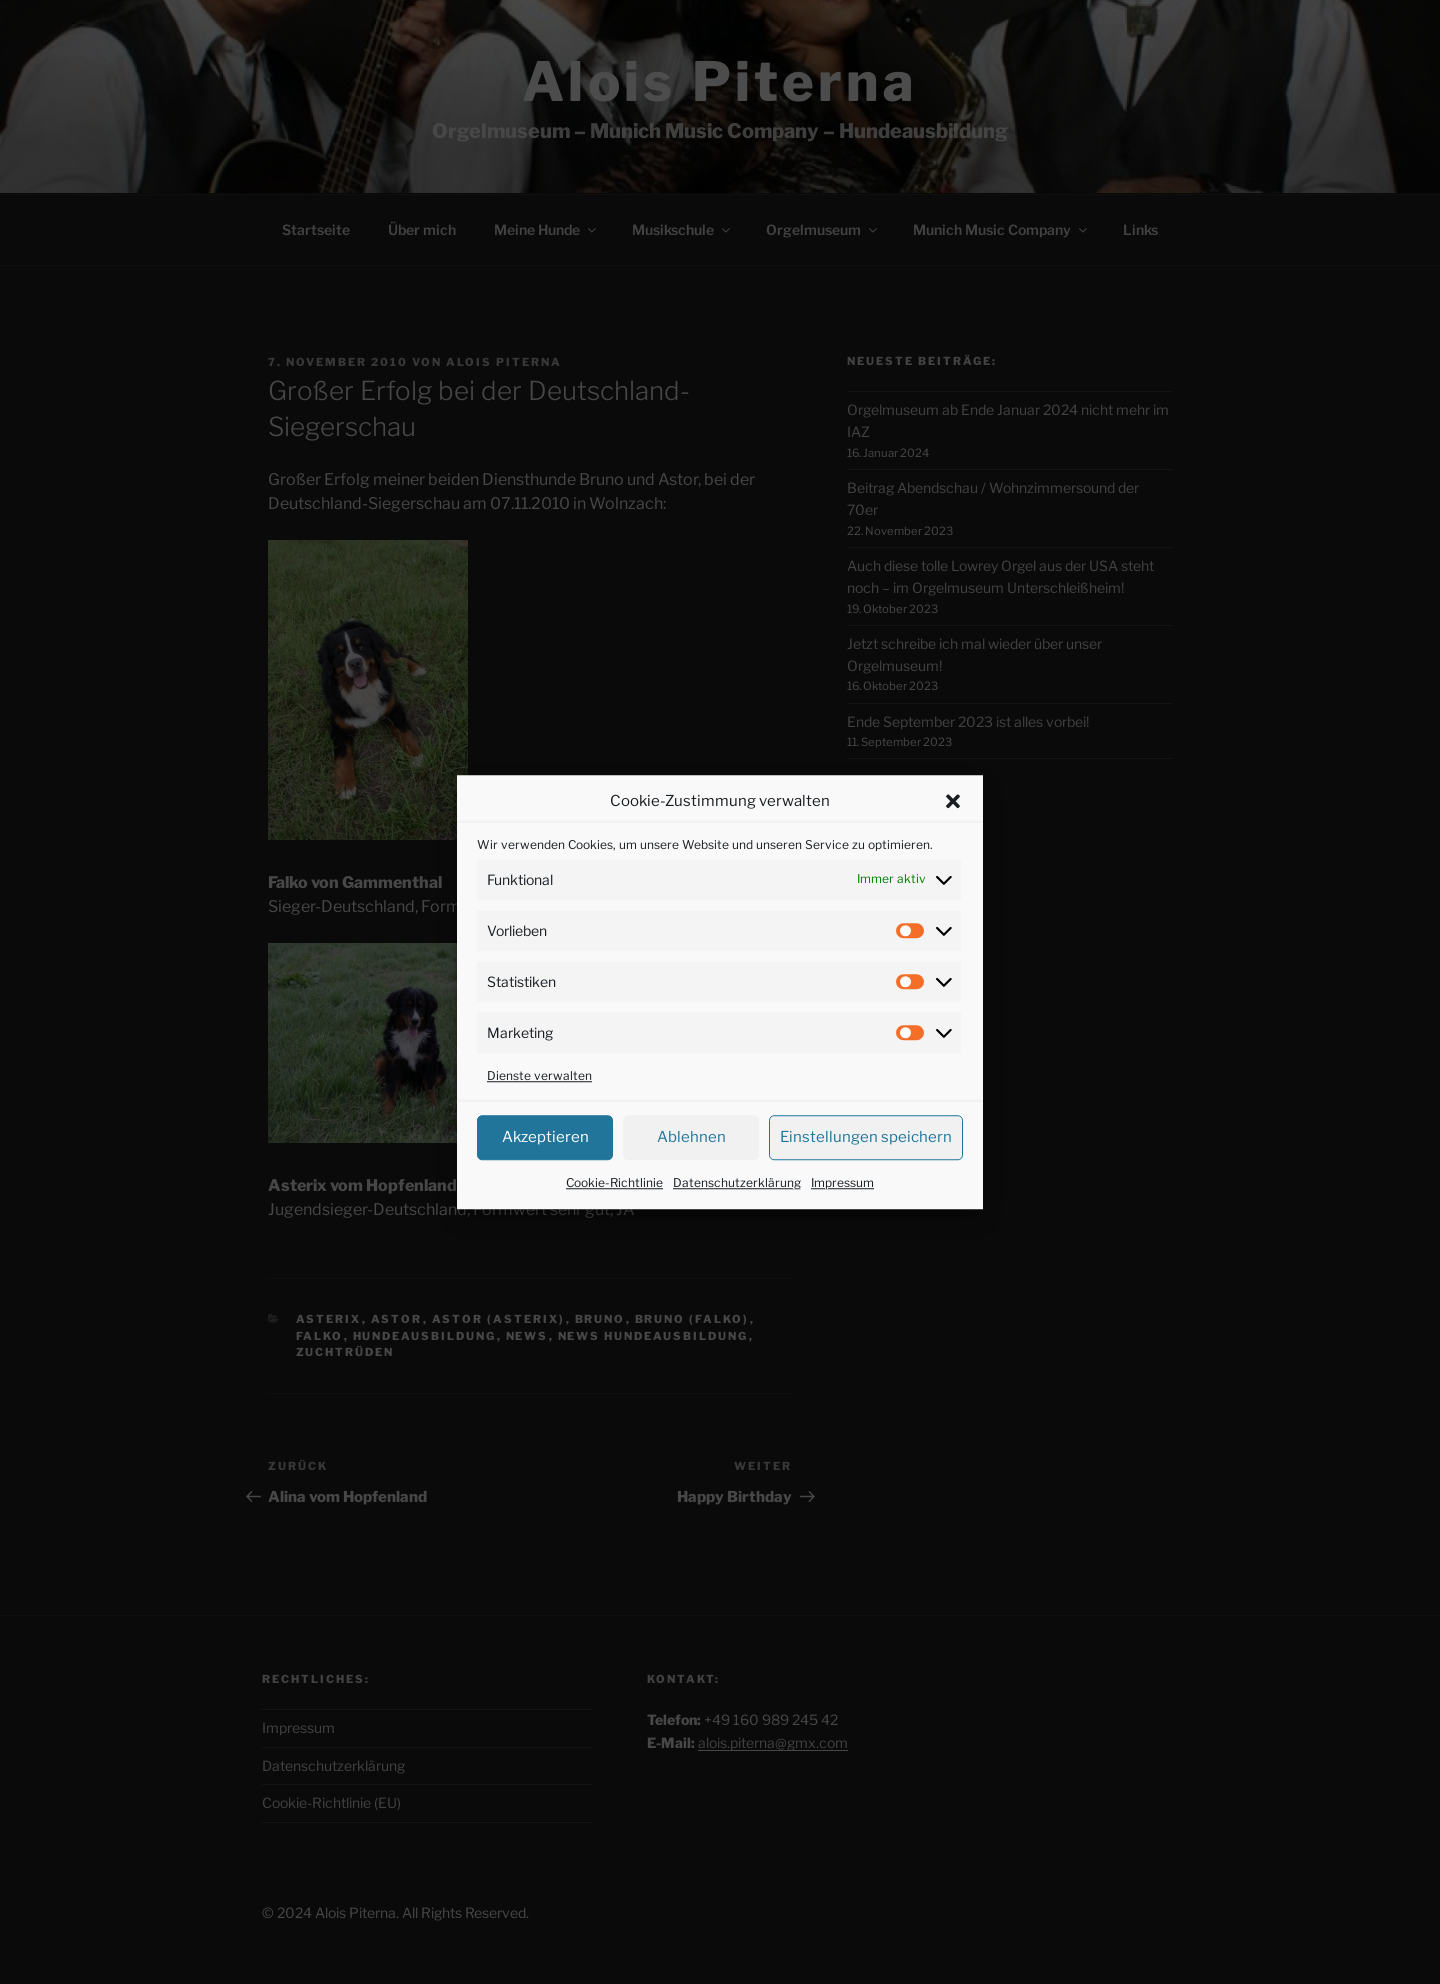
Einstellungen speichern (866, 1162)
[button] (953, 826)
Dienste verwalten (539, 1099)
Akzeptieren (545, 1162)
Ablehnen (691, 1162)
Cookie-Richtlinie (614, 1206)
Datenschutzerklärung (737, 1206)
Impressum (842, 1206)
